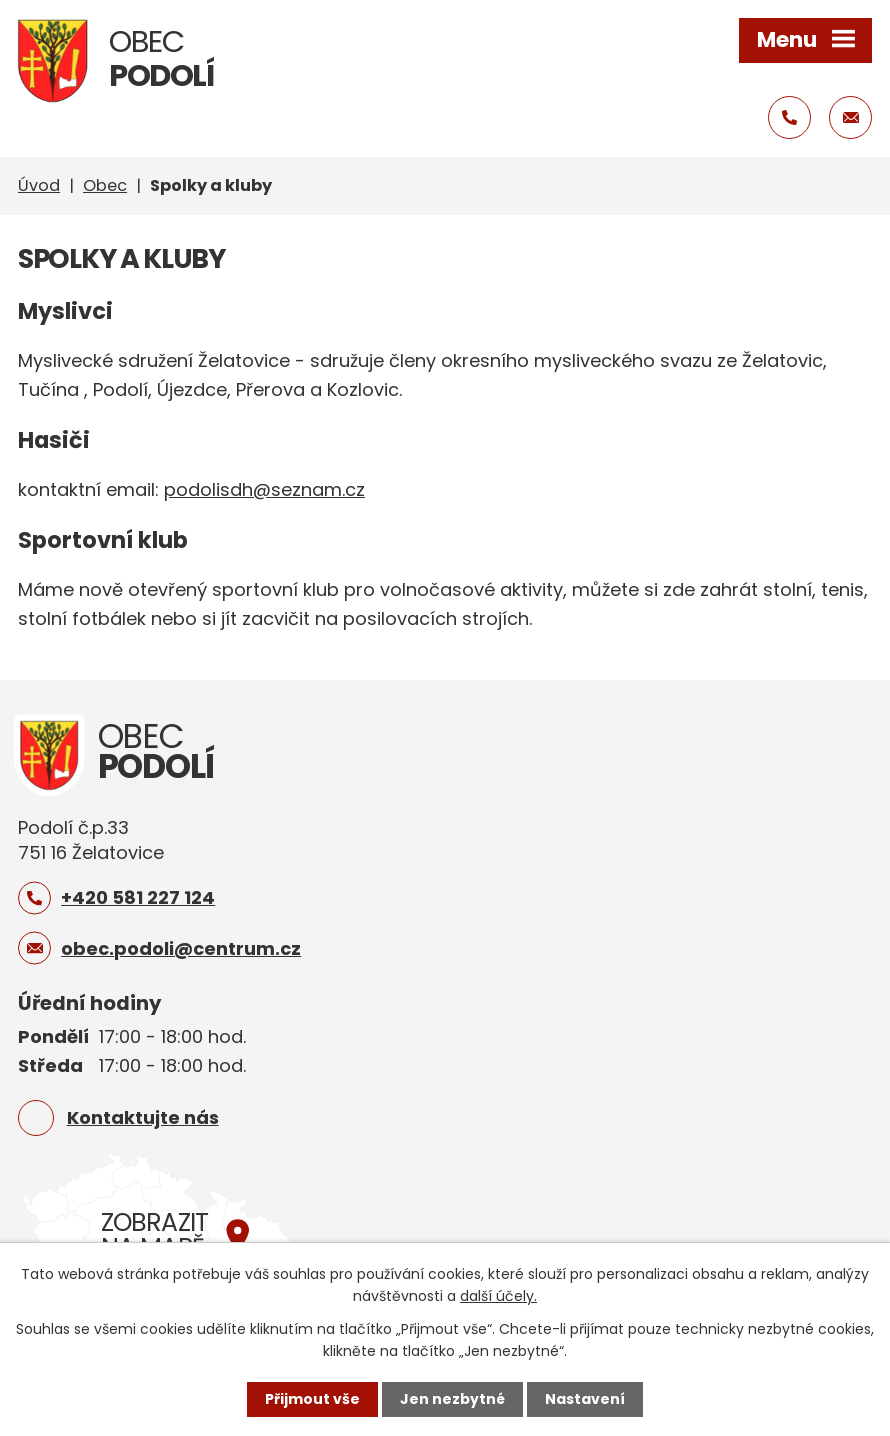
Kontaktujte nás (143, 1117)
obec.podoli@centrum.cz (181, 948)
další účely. (498, 1296)
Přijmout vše (312, 1399)
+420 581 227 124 (138, 897)
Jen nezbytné (452, 1399)
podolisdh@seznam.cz (264, 489)
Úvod (39, 185)
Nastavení (585, 1399)
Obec (105, 185)
